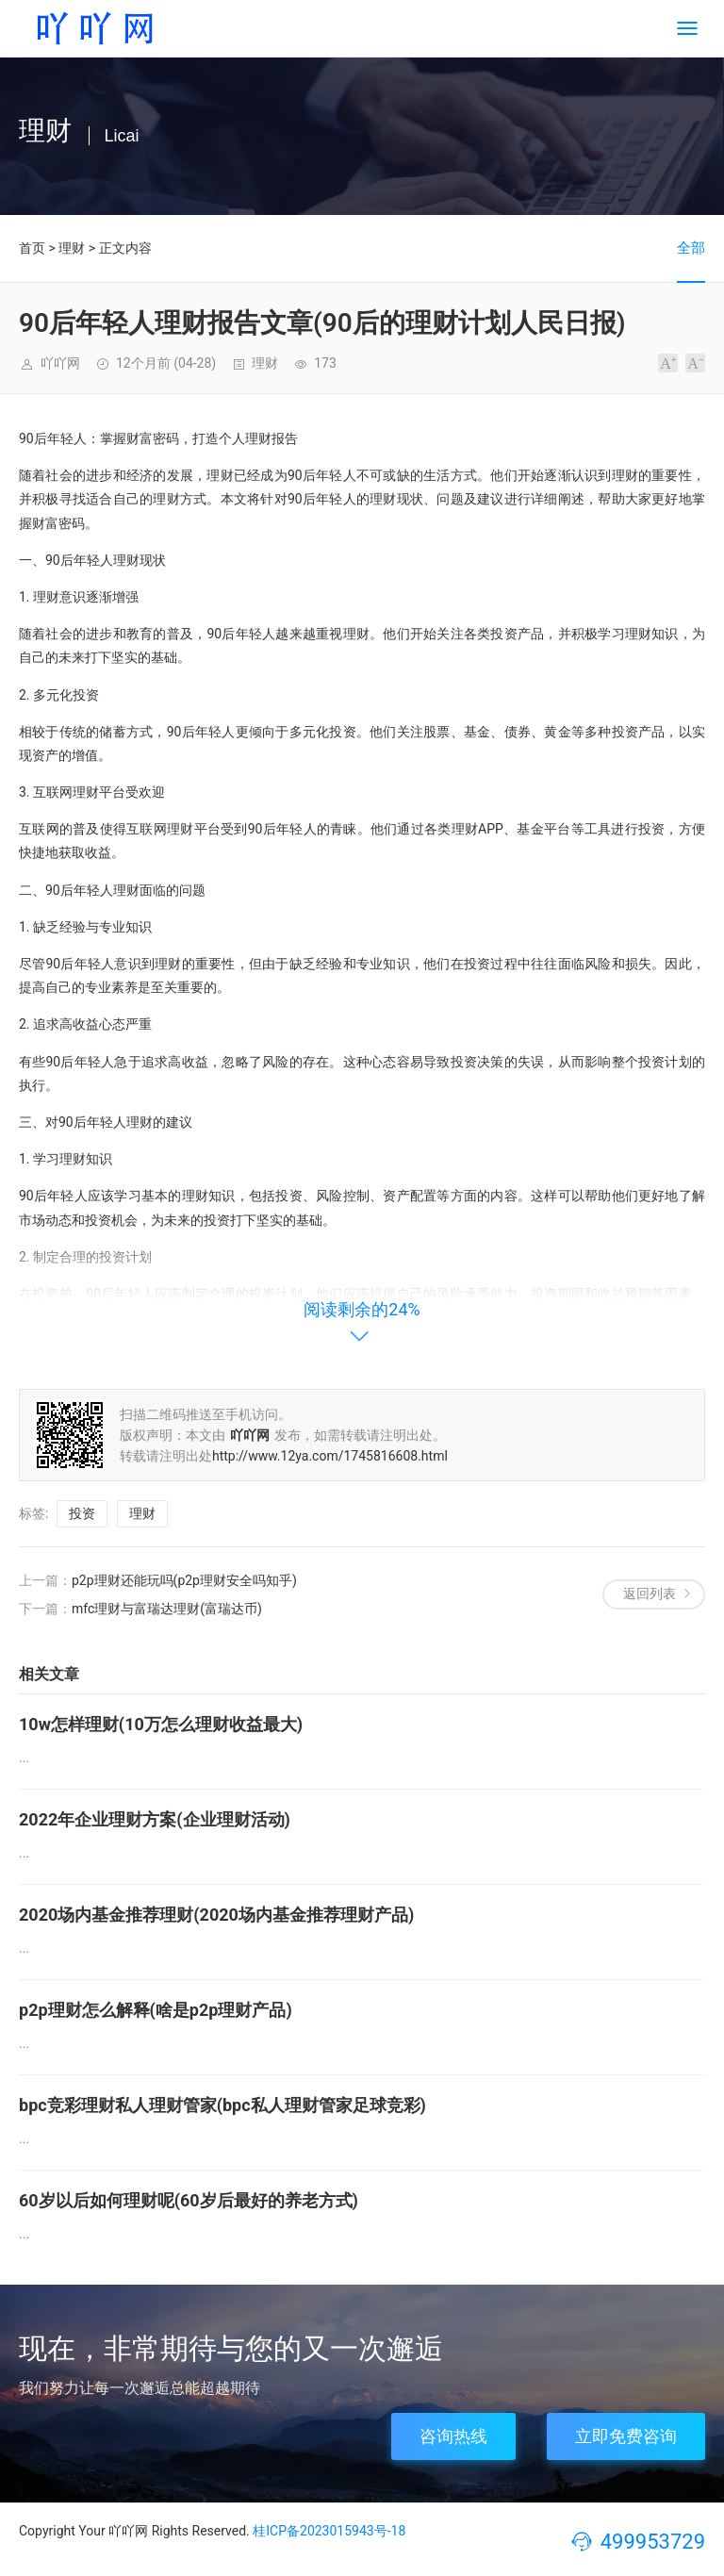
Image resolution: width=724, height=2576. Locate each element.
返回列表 (649, 1593)
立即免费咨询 (626, 2436)
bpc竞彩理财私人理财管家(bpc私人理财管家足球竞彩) (222, 2105)
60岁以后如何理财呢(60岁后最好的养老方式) (188, 2200)
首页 (32, 248)
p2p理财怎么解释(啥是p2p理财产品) (155, 2010)
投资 (82, 1513)
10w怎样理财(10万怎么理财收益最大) (161, 1724)
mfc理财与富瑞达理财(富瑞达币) (167, 1608)
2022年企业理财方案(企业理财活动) (154, 1819)
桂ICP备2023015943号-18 (329, 2530)
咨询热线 (453, 2436)
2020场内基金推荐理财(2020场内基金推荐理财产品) (216, 1914)
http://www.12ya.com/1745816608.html (330, 1455)
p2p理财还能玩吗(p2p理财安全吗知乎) (184, 1580)
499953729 (653, 2541)
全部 (691, 247)
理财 (71, 248)
